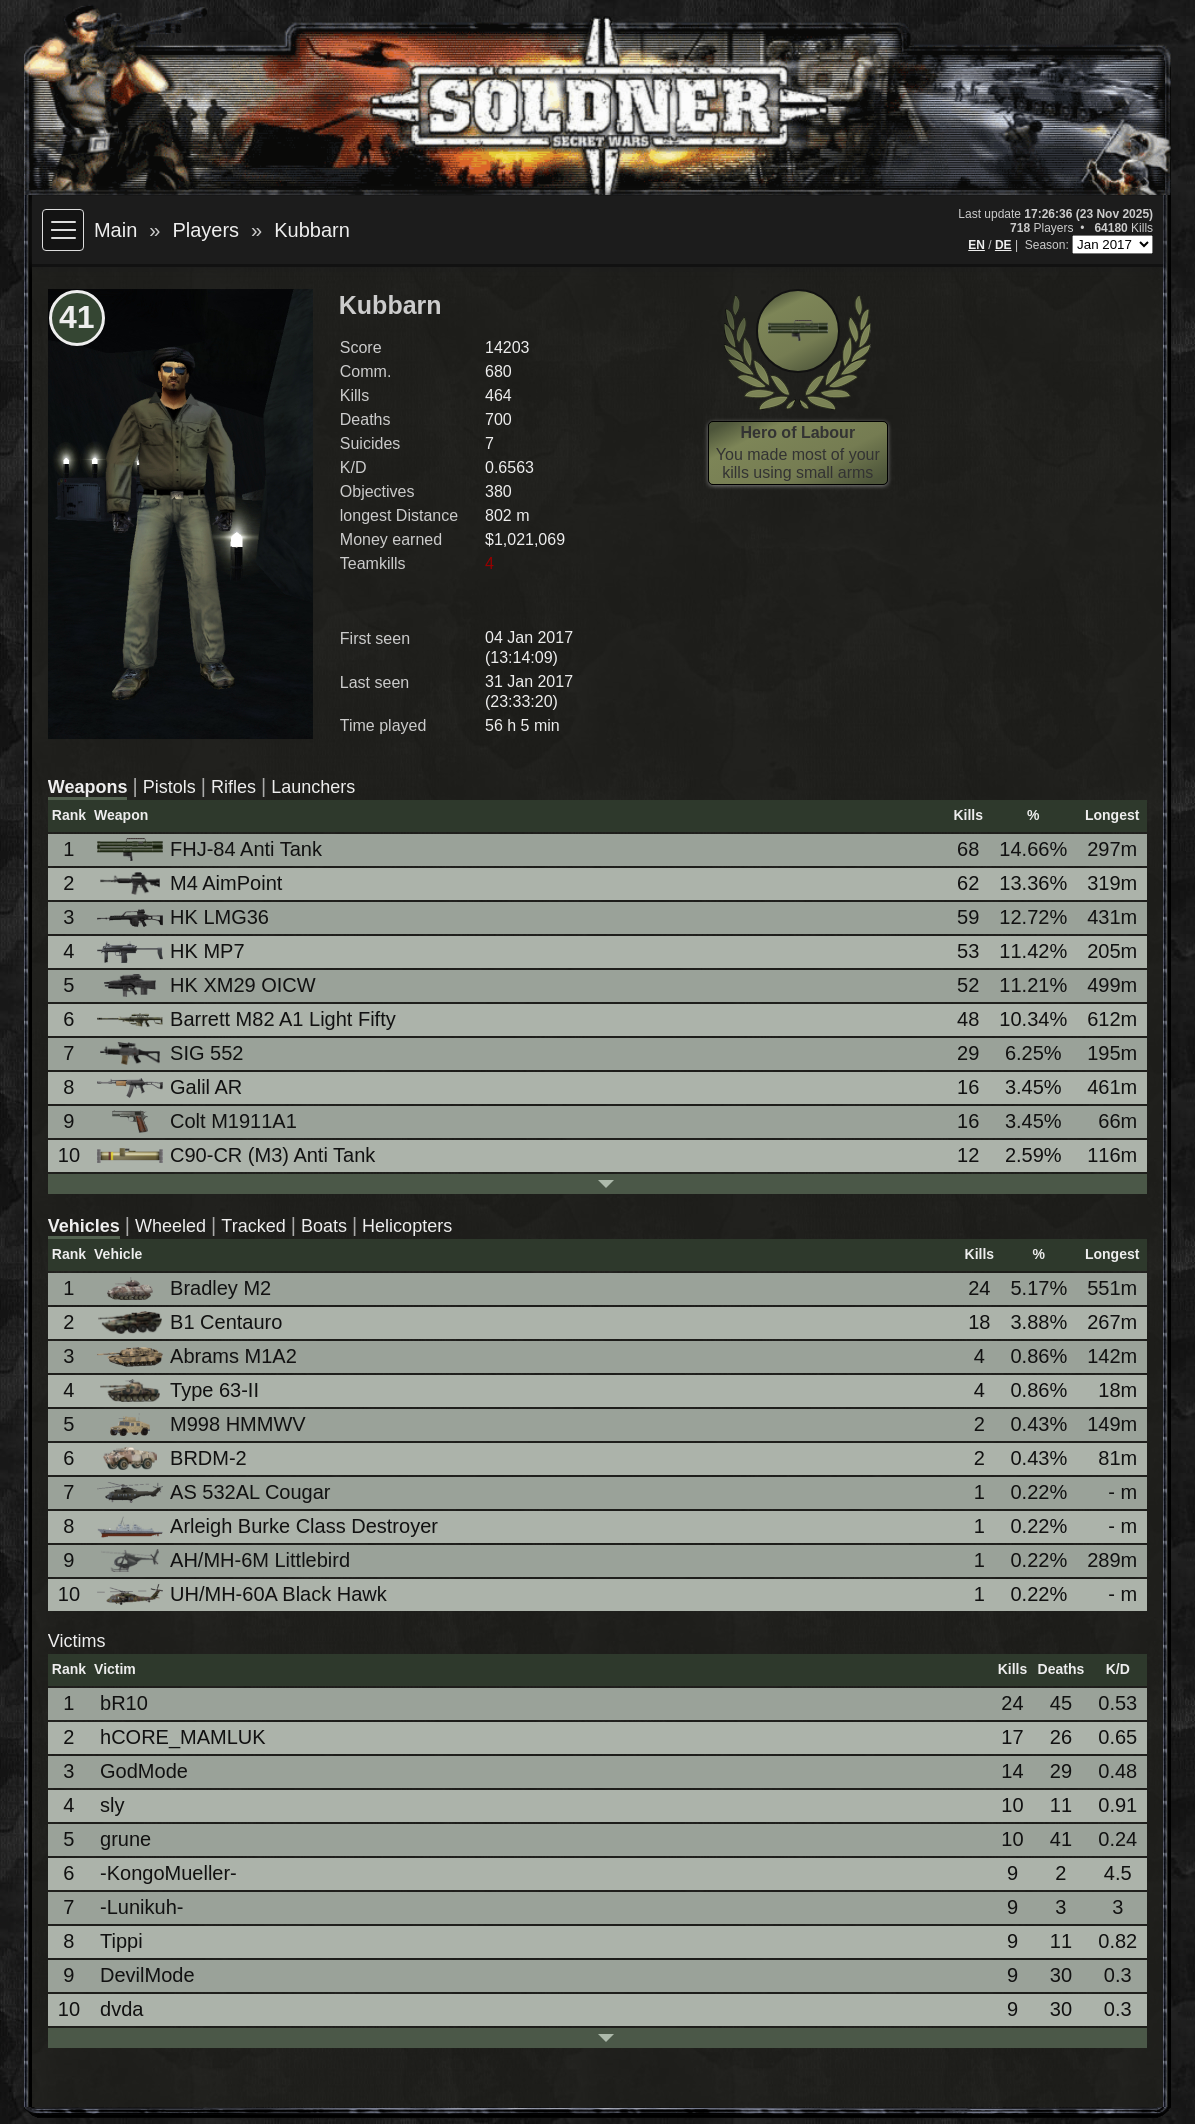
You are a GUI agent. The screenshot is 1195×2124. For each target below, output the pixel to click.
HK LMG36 (184, 917)
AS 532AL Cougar (215, 1492)
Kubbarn (312, 230)
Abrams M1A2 (198, 1356)
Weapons (88, 787)
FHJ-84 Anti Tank (211, 849)
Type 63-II (179, 1390)
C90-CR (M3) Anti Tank (237, 1155)
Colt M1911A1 (198, 1121)
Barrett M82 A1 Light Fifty (248, 1019)
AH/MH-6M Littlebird (225, 1560)
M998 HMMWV (203, 1424)
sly (112, 1805)
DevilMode (147, 1975)
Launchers (313, 787)
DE (1003, 245)
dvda (121, 2009)
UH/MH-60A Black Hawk (243, 1594)
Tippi (121, 1941)
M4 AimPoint (191, 883)
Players (205, 230)
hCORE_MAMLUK (183, 1737)
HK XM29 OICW (208, 985)
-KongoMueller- (168, 1873)
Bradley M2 (185, 1288)
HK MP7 (172, 951)
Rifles (233, 787)
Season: (1048, 245)
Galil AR (171, 1087)
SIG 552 (171, 1053)
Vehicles (84, 1226)
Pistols (169, 787)
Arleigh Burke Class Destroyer (269, 1526)
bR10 (124, 1703)
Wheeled (170, 1226)
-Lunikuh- (141, 1907)
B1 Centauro (191, 1322)
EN (976, 245)
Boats (324, 1226)
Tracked (253, 1226)
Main (115, 230)
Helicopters (407, 1226)
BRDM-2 (173, 1458)
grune (125, 1839)
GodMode (144, 1771)
